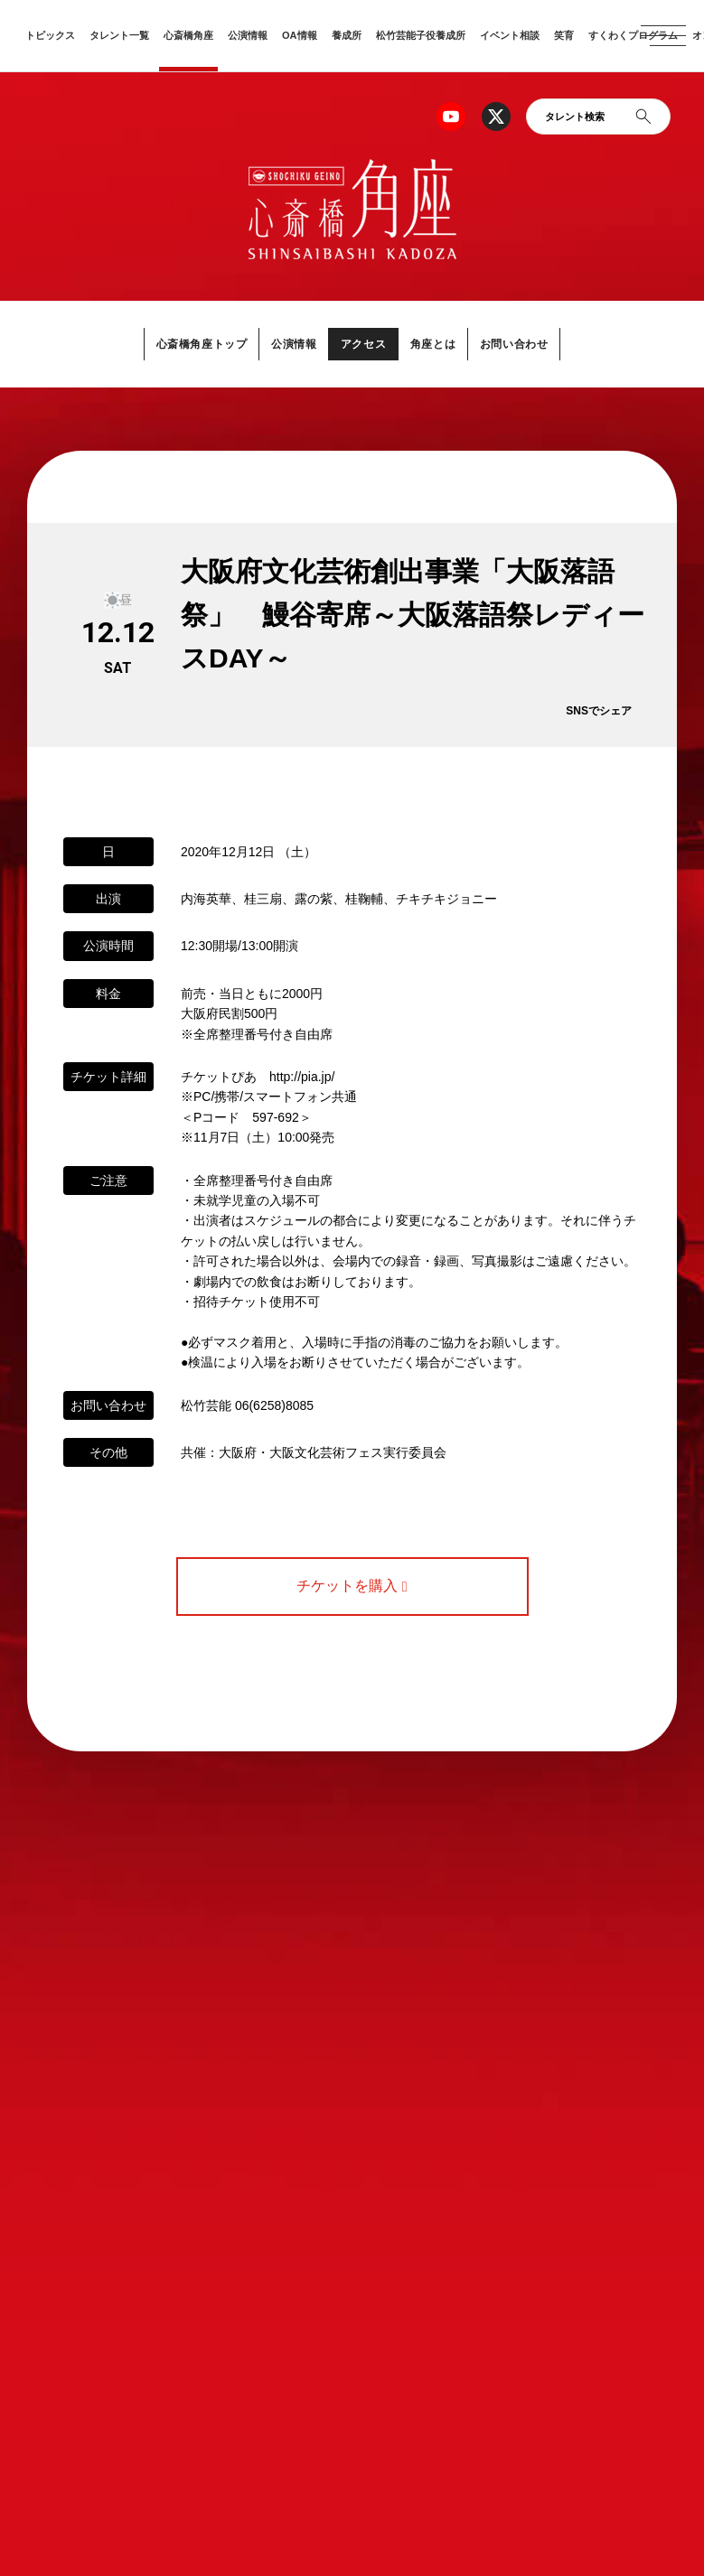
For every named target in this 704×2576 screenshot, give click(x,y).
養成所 (346, 35)
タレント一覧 (119, 35)
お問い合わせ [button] (525, 343)
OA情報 (299, 35)
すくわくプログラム (633, 35)
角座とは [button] (438, 343)
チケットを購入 (351, 1586)
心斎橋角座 (188, 35)
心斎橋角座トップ (191, 343)
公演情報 (248, 35)
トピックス (50, 35)
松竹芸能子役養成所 (420, 35)
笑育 (564, 35)
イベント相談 (510, 35)
